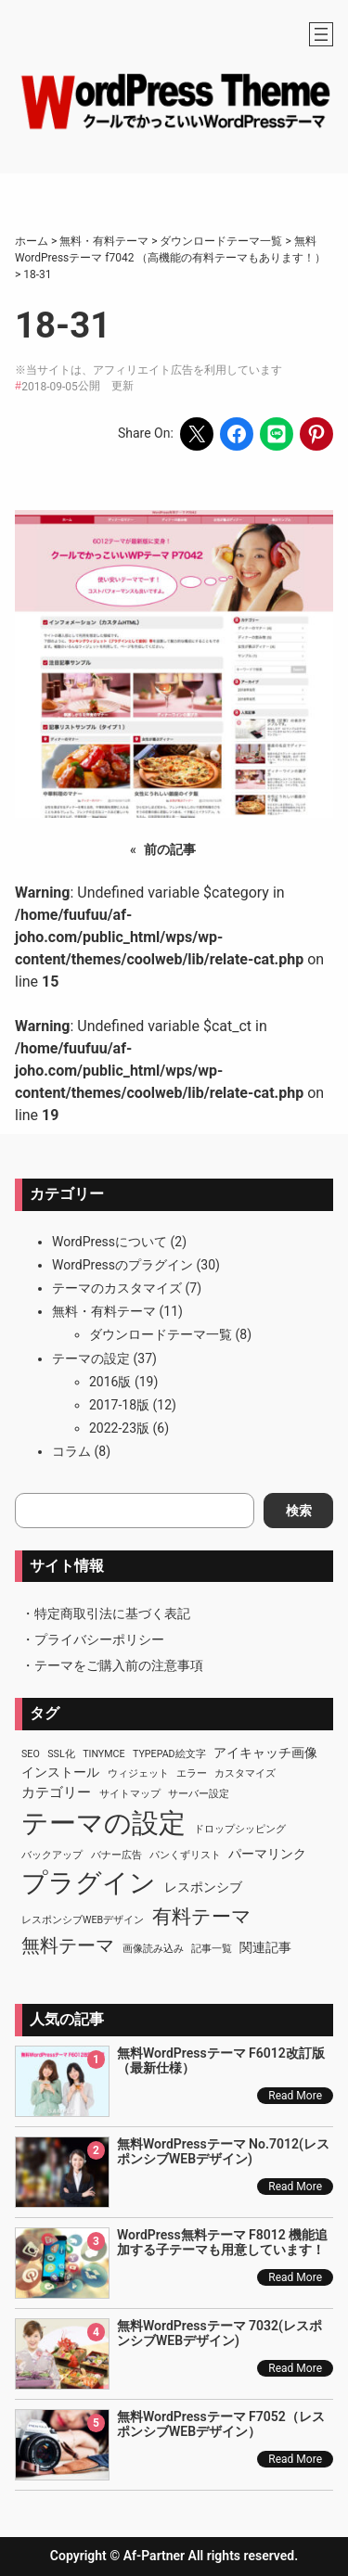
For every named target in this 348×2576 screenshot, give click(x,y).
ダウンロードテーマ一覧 (160, 1334)
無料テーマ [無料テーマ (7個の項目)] (67, 1945)
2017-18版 (119, 1404)
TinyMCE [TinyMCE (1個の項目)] (103, 1754)
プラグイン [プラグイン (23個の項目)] (88, 1883)
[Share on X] (196, 434)
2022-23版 (119, 1428)
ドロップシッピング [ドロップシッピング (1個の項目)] (240, 1829)
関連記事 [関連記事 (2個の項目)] (265, 1947)
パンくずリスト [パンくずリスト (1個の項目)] (185, 1855)
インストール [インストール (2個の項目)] (60, 1772)
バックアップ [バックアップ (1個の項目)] (52, 1855)
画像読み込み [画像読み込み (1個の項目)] (153, 1949)
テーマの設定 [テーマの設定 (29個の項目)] (103, 1823)
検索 (299, 1510)
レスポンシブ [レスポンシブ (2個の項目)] (203, 1887)
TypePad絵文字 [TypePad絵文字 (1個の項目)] (169, 1754)
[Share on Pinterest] (316, 434)
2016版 (110, 1381)
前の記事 (170, 849)
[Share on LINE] (276, 434)
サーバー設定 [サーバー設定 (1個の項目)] (198, 1794)
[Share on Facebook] (236, 434)
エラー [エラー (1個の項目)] (191, 1773)
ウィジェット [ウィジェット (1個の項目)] (138, 1773)
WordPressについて (109, 1241)
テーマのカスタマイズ (117, 1288)
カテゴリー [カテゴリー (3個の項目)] (56, 1792)
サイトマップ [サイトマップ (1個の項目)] (130, 1794)
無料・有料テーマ (104, 1311)
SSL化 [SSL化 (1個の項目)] (60, 1754)
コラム (71, 1451)
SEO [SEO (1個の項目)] (30, 1754)
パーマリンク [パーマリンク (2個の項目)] (267, 1853)
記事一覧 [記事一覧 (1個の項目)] (211, 1949)
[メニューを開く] (321, 34)
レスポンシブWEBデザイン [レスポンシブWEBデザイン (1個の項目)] (82, 1920)
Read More (295, 2095)
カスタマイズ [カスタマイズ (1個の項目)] (245, 1773)
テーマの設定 (91, 1358)
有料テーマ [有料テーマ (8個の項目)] (201, 1917)
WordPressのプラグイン (122, 1264)
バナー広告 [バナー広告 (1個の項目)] (116, 1855)
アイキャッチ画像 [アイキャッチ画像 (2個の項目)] (265, 1752)
